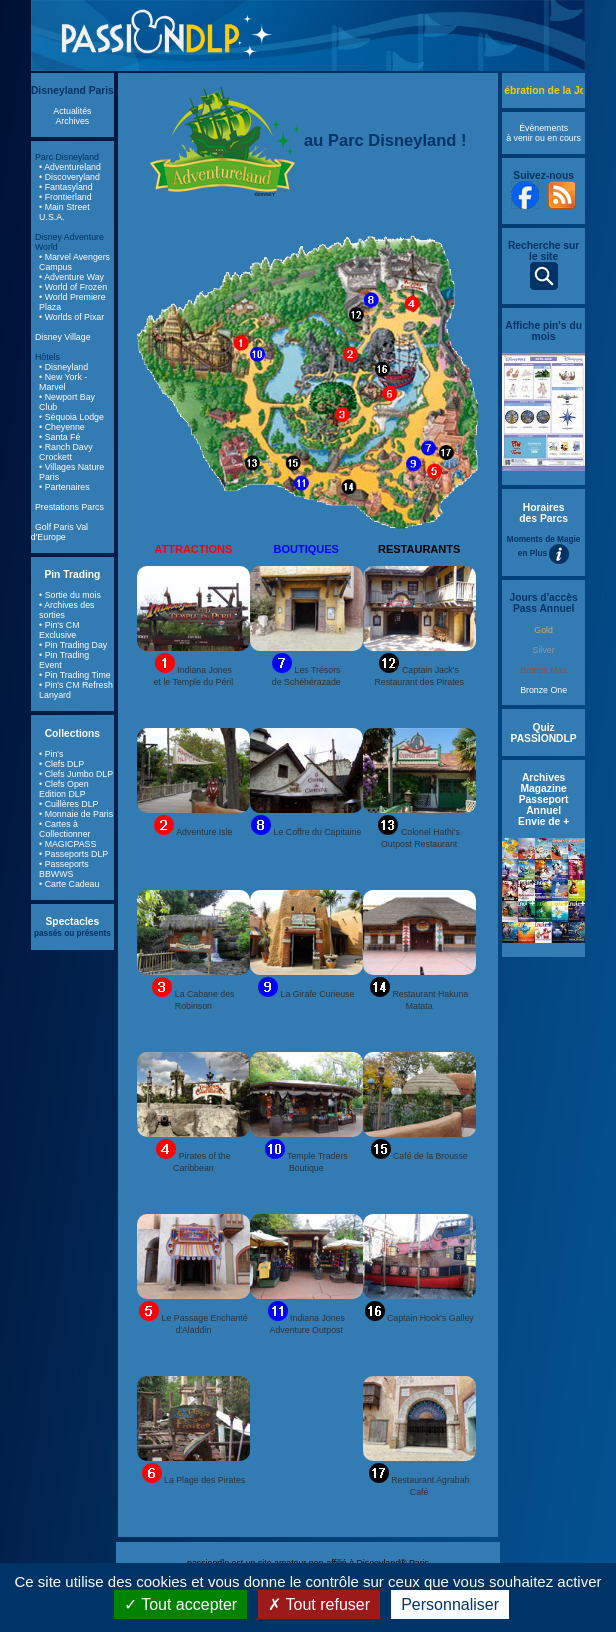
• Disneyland (63, 367)
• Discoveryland (69, 177)
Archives (73, 121)
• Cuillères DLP (68, 804)
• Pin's (51, 754)
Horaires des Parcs (543, 513)
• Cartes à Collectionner (64, 829)
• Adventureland (70, 167)
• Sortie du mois (70, 595)
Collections (72, 733)
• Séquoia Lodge (71, 417)
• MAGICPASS (67, 844)
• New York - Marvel (63, 382)
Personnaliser (450, 1604)
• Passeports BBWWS (64, 869)
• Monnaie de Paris (76, 814)
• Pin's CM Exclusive (59, 630)
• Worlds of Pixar (71, 317)
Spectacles (73, 921)
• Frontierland (65, 197)
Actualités (72, 111)
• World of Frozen (73, 287)
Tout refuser (319, 1604)
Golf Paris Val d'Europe (59, 532)
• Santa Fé (59, 437)
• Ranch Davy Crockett (65, 452)
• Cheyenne (62, 427)
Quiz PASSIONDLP (544, 733)
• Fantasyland (65, 187)
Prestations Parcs (69, 507)
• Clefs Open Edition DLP (64, 789)
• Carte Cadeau (69, 884)
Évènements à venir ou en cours (543, 133)
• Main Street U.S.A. (64, 212)
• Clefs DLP (61, 764)
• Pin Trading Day (73, 645)
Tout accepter (180, 1604)
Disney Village (63, 337)
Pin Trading (72, 574)
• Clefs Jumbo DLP (76, 774)
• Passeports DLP (73, 854)
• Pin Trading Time (75, 675)
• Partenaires (64, 487)
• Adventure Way (71, 277)
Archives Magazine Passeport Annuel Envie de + (543, 799)
